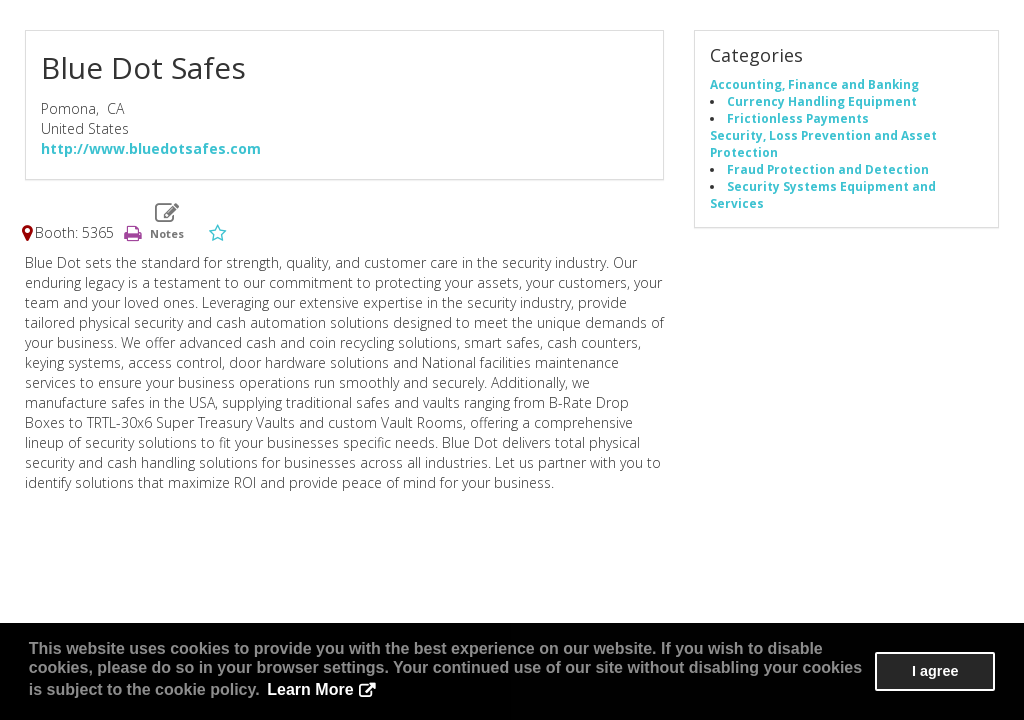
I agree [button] (935, 671)
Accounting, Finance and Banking (814, 84)
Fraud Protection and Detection (828, 169)
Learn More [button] (310, 689)
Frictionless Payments (798, 118)
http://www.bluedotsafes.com (151, 148)
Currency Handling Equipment (822, 101)
